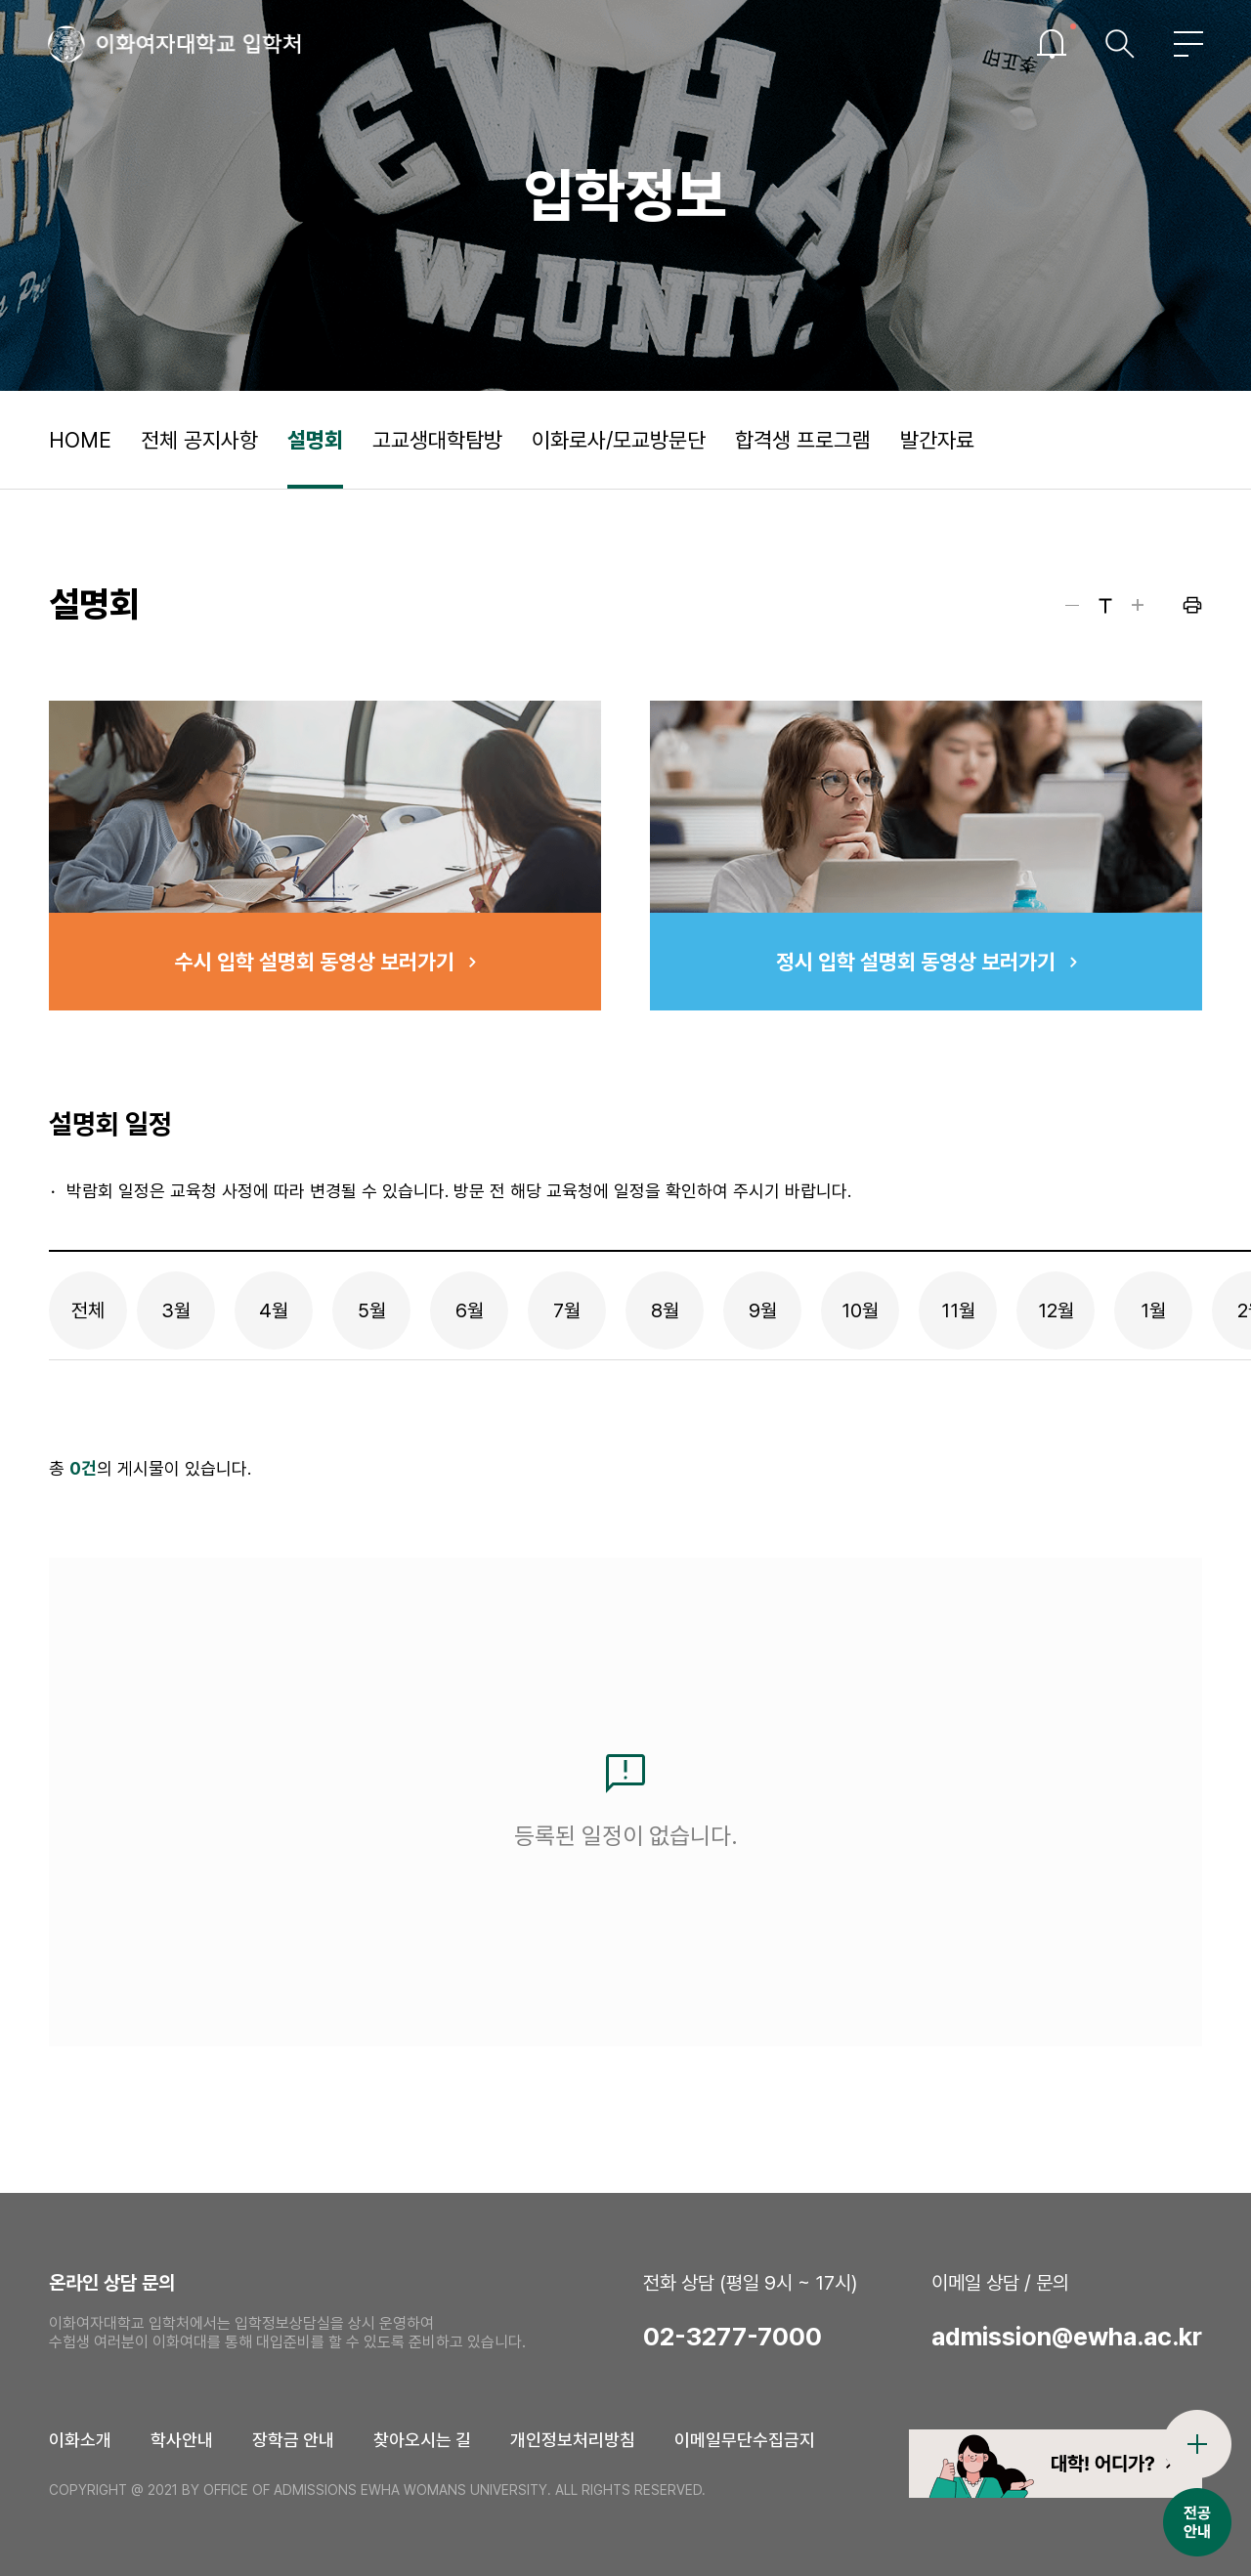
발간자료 (937, 439)
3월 (176, 1310)
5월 (372, 1310)
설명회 (315, 439)
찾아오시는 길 (422, 2439)
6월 (469, 1310)
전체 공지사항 (199, 439)
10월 (860, 1310)
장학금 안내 (293, 2439)
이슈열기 (1050, 44)
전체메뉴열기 (1187, 44)
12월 (1056, 1310)
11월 (958, 1310)
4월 (273, 1310)
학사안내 (182, 2439)
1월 (1153, 1310)
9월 (763, 1310)
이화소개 (80, 2439)
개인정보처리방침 (572, 2439)
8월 (665, 1310)
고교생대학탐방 (437, 439)
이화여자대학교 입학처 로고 (176, 44)
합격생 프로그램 (803, 439)
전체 (88, 1310)
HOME (80, 439)
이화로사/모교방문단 (619, 439)
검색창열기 (1119, 44)
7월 (567, 1310)
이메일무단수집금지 (744, 2439)
